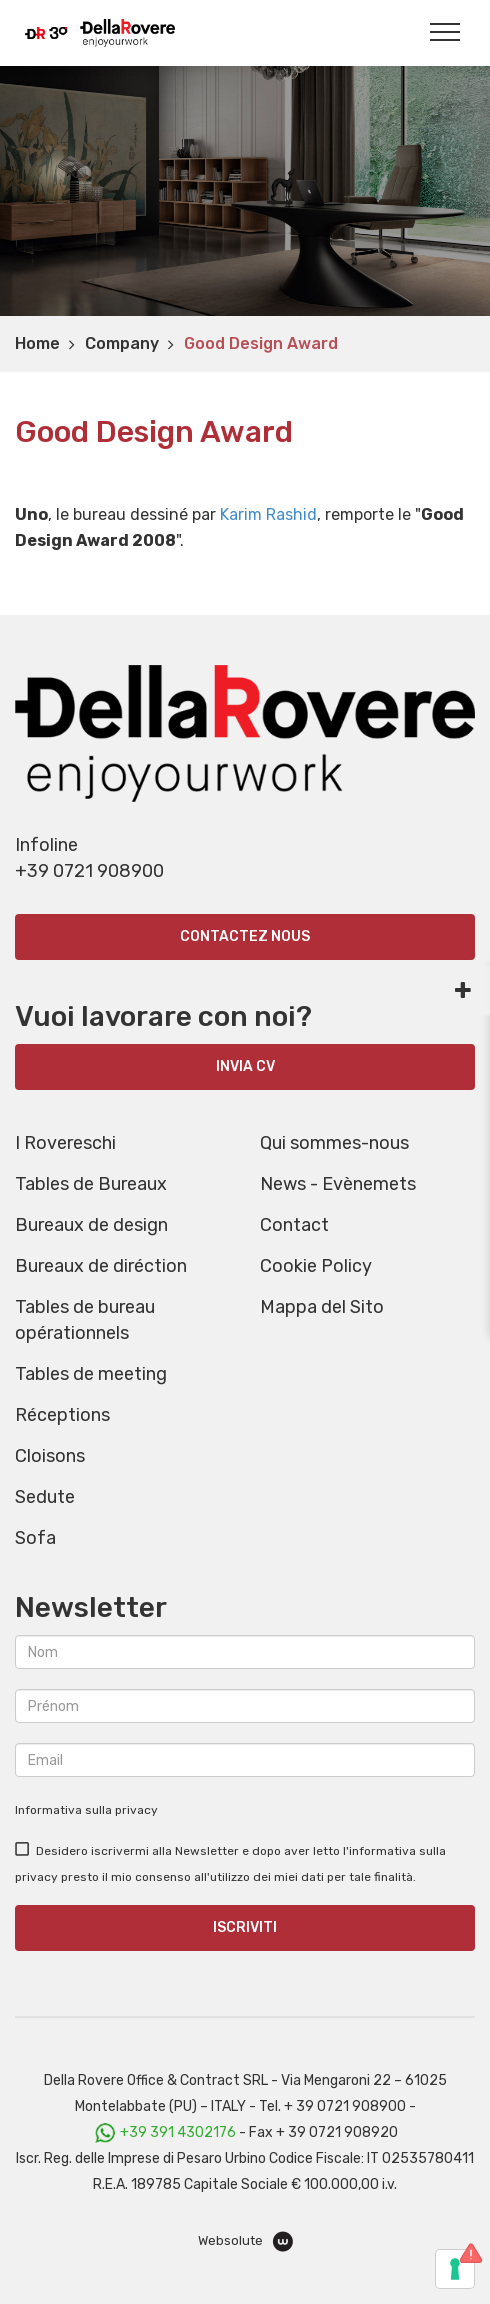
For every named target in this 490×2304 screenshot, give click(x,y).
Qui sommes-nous (334, 1143)
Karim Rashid (268, 514)
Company (122, 343)
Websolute (245, 2241)
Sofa (35, 1538)
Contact (294, 1225)
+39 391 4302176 (178, 2132)
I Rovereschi (65, 1143)
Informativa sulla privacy (86, 1810)
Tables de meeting (91, 1374)
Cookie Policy (316, 1266)
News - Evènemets (338, 1184)
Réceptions (62, 1415)
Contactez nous (245, 936)
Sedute (45, 1497)
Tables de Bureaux (91, 1184)
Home (37, 343)
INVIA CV (245, 1066)
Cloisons (50, 1456)
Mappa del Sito (322, 1307)
